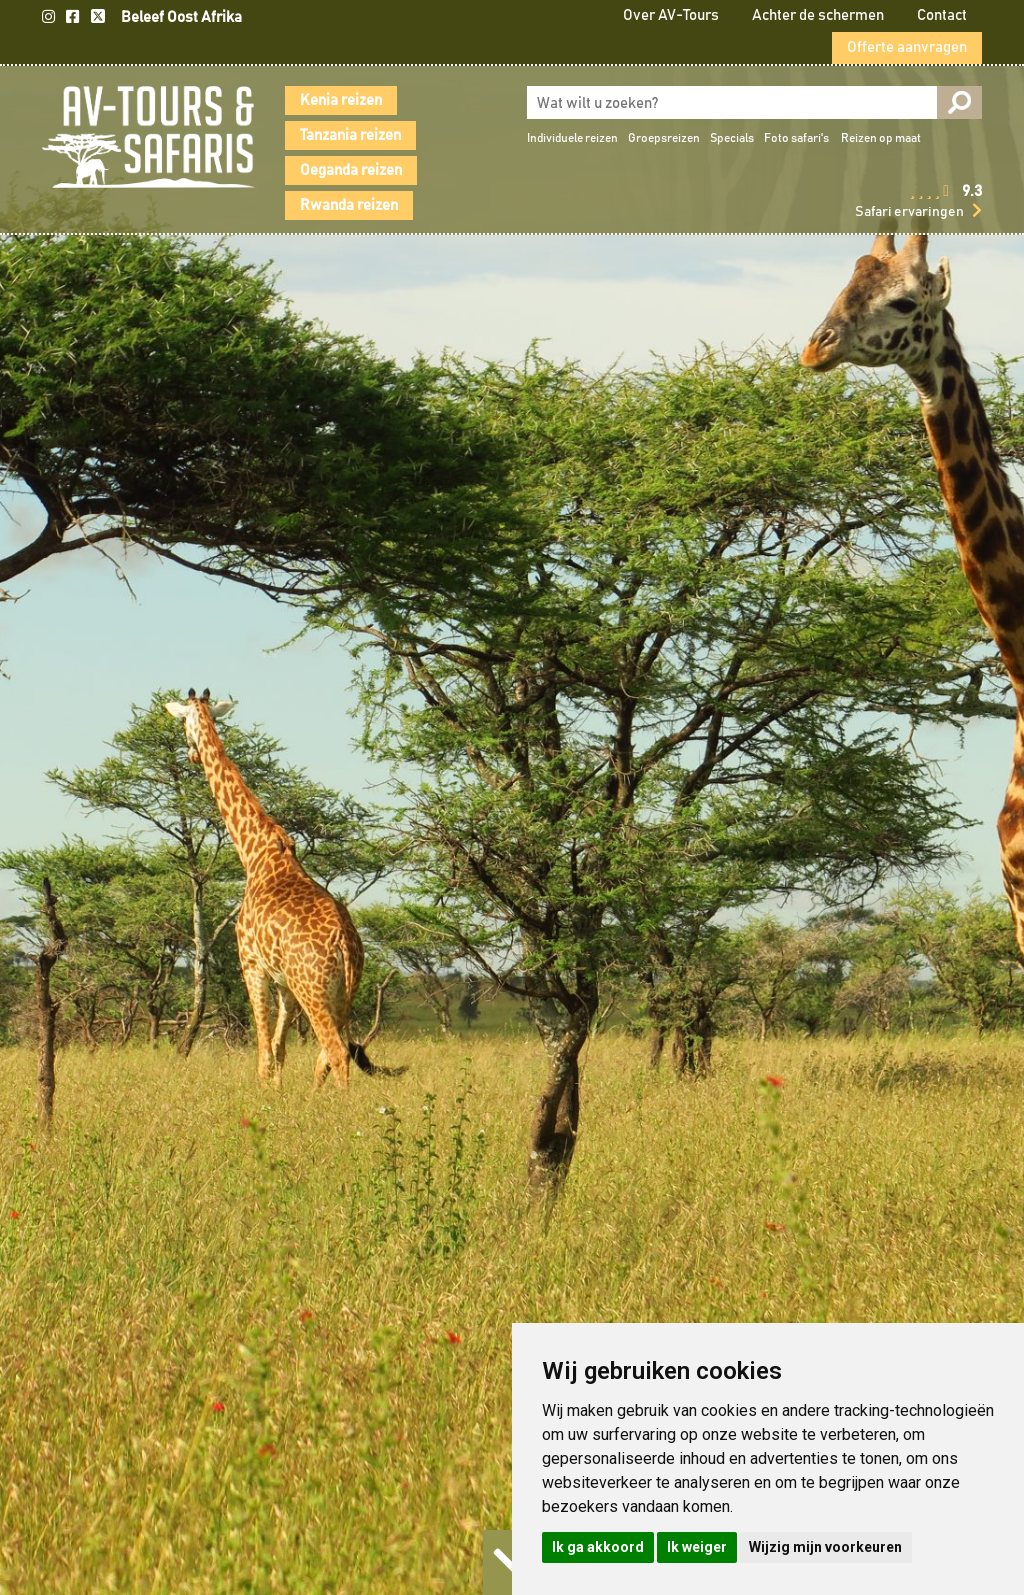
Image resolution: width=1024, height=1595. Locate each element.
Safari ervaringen (909, 212)
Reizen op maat (881, 138)
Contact (942, 15)
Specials (732, 138)
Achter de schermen (818, 15)
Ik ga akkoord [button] (598, 1547)
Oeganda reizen (351, 170)
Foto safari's (796, 138)
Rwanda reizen (349, 205)
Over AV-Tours (671, 15)
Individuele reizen (572, 138)
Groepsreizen (664, 138)
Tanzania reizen (350, 135)
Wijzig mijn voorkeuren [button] (825, 1547)
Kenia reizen (341, 100)
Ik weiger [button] (697, 1547)
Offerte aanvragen (907, 47)
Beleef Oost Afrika (181, 17)
